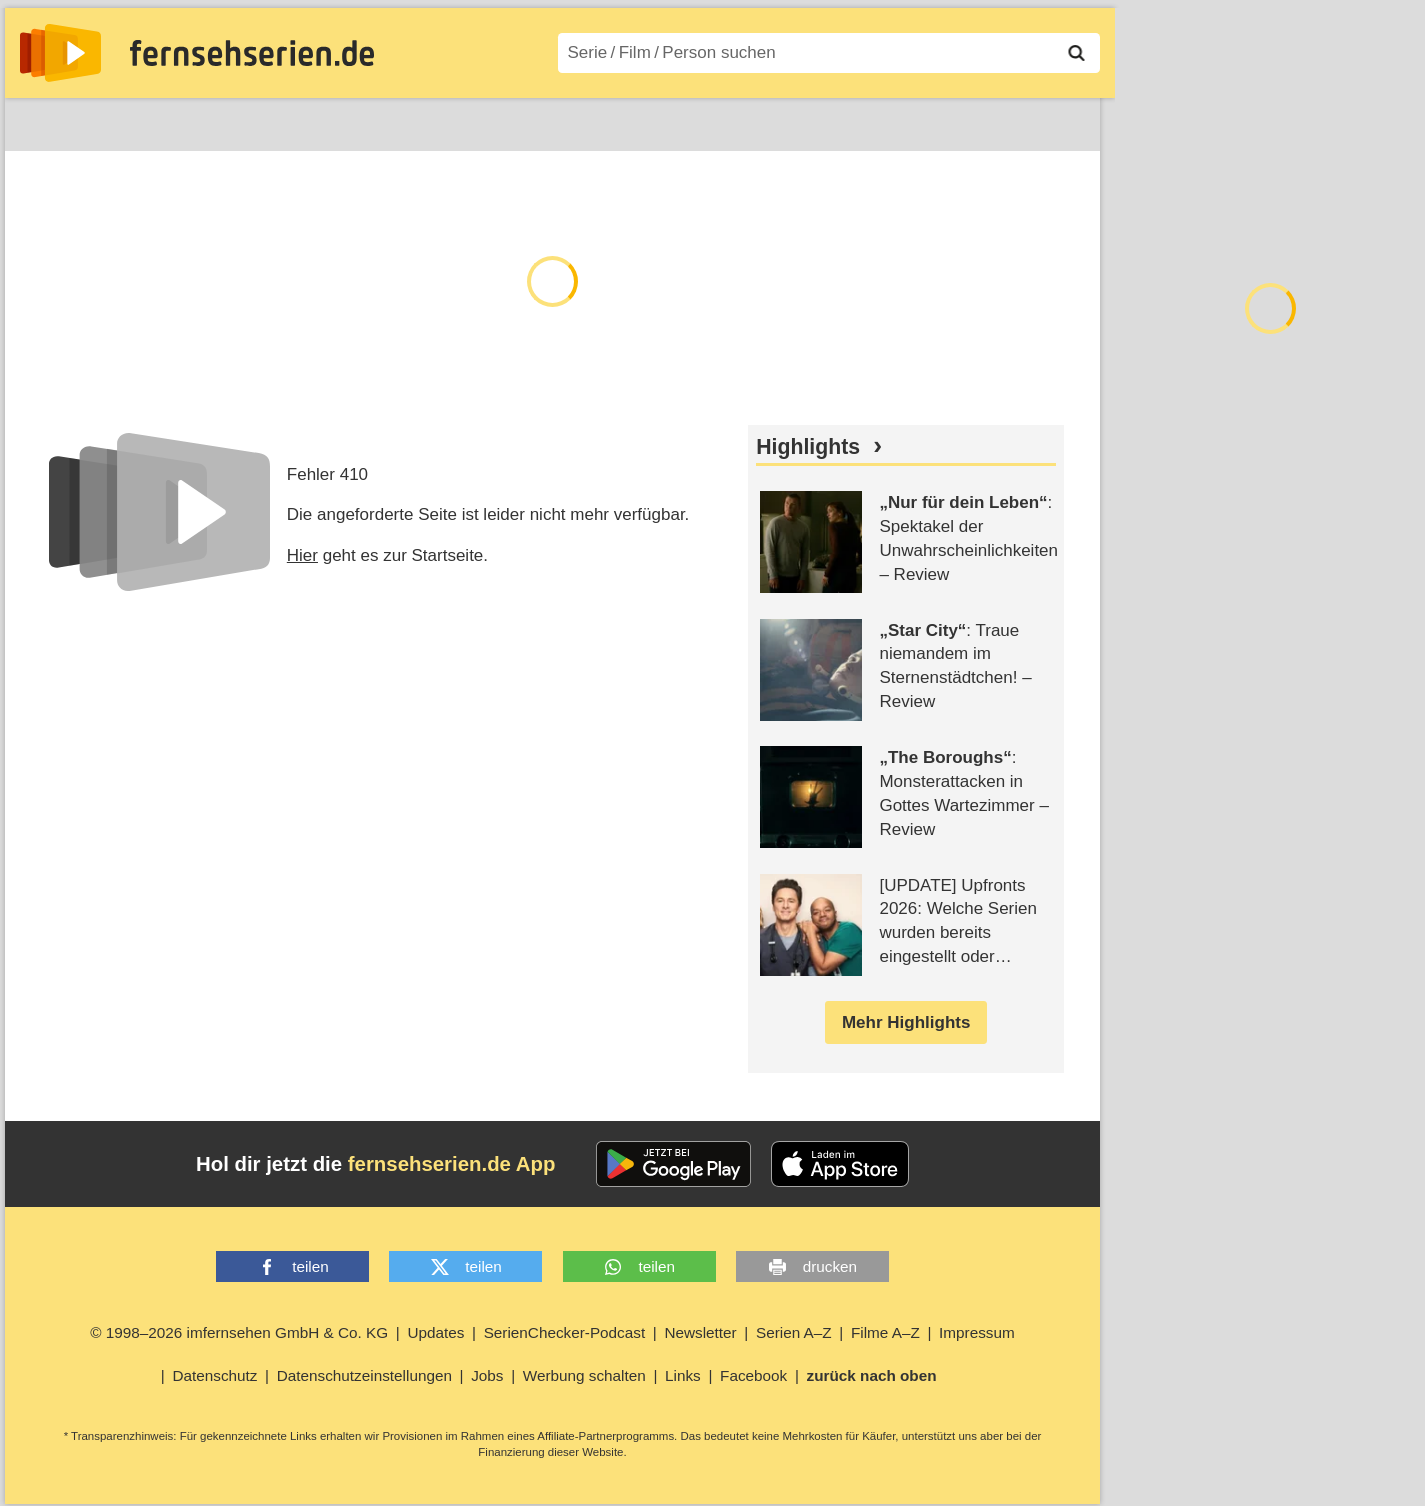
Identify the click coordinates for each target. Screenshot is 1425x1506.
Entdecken (131, 120)
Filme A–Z (562, 120)
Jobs (487, 1375)
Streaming (240, 120)
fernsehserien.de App (452, 1164)
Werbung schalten (584, 1375)
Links (683, 1375)
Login (1042, 121)
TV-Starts (345, 120)
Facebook (753, 1375)
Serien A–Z (452, 120)
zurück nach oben (872, 1375)
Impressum (977, 1332)
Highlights (808, 447)
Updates (435, 1332)
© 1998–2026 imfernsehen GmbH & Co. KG (239, 1332)
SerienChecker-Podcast (565, 1332)
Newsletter (700, 1332)
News (40, 120)
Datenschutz (214, 1375)
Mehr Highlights (906, 1022)
